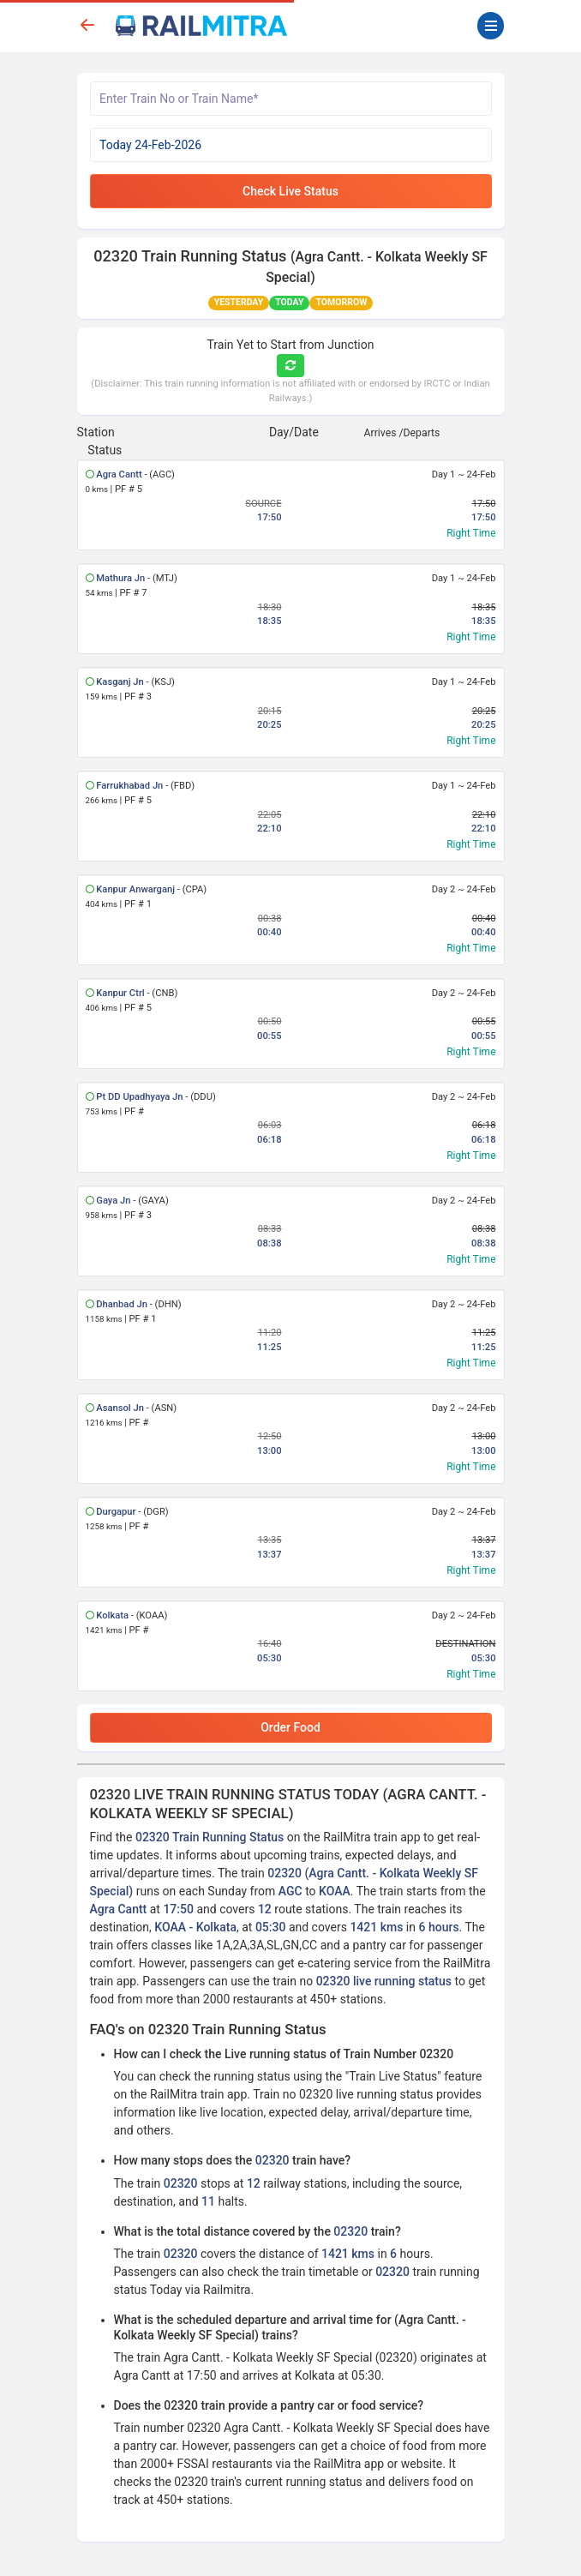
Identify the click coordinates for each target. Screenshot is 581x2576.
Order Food (290, 1727)
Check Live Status (290, 191)
